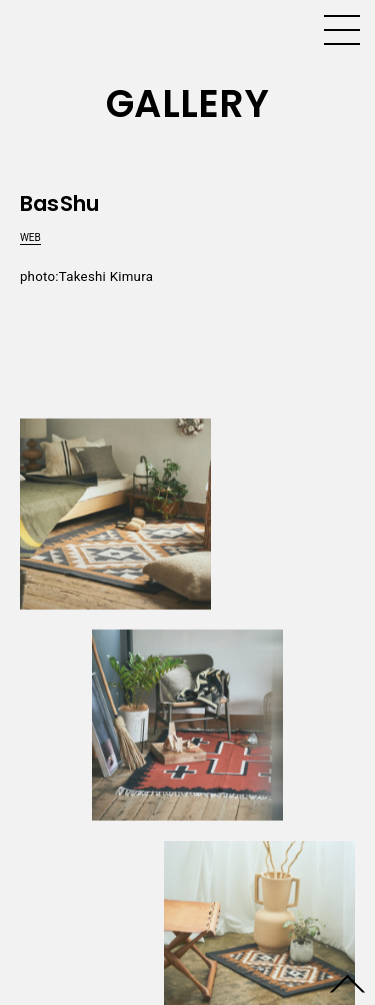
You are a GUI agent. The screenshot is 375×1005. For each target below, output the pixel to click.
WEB (30, 237)
